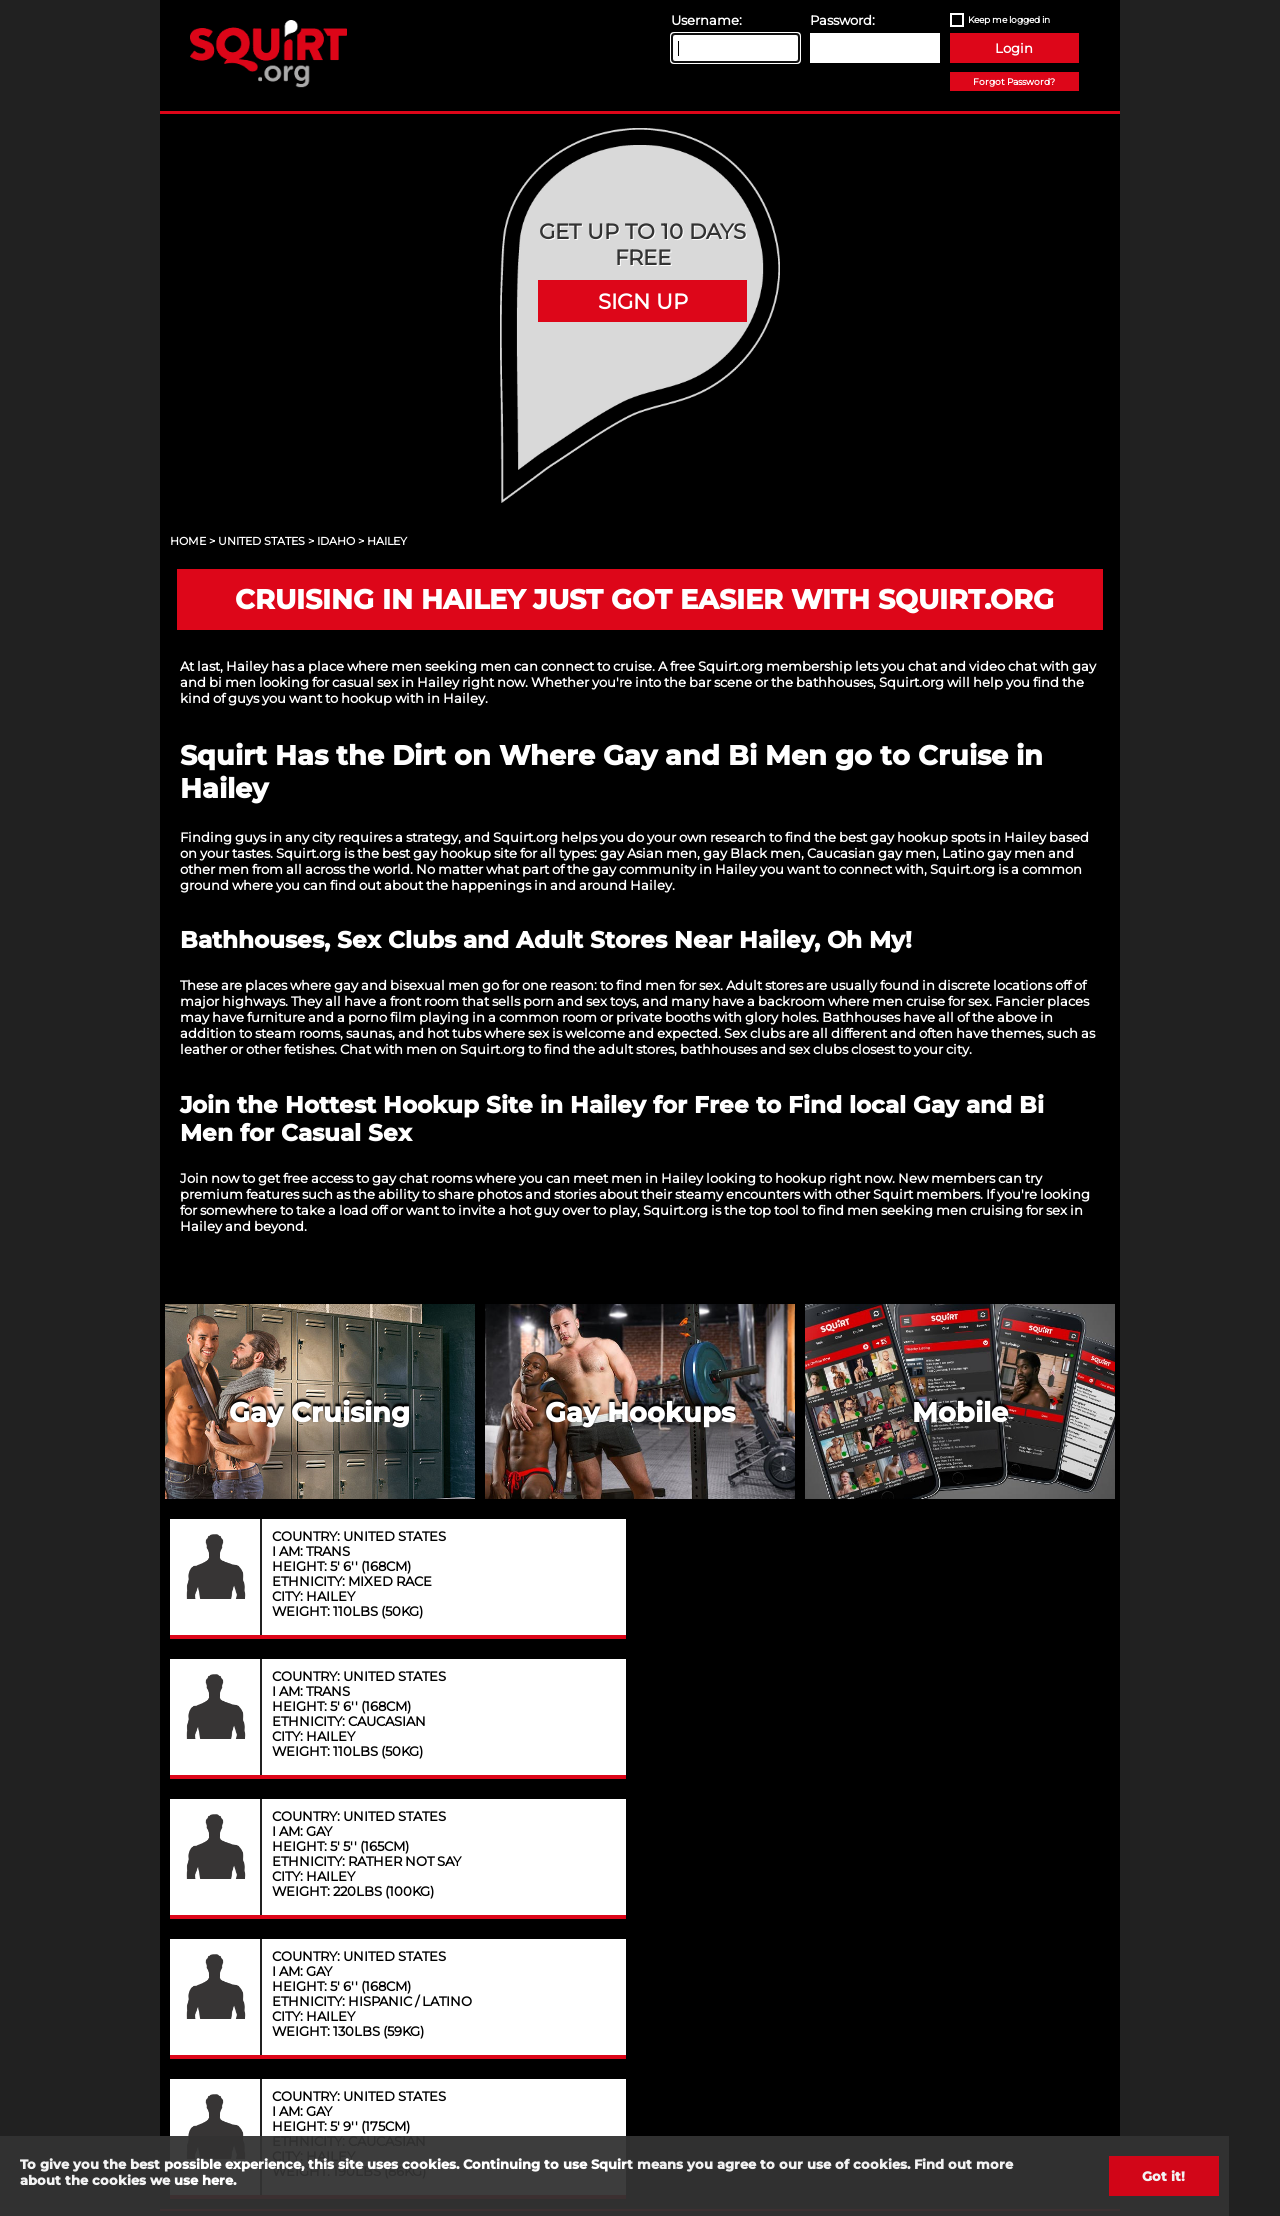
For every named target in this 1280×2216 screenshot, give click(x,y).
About (290, 1850)
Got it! (1163, 2176)
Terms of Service (713, 1850)
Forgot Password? (1014, 81)
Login (1014, 48)
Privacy (570, 1850)
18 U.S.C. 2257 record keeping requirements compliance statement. (744, 2115)
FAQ (850, 1850)
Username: (706, 20)
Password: (842, 20)
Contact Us (430, 1850)
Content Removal (997, 1850)
